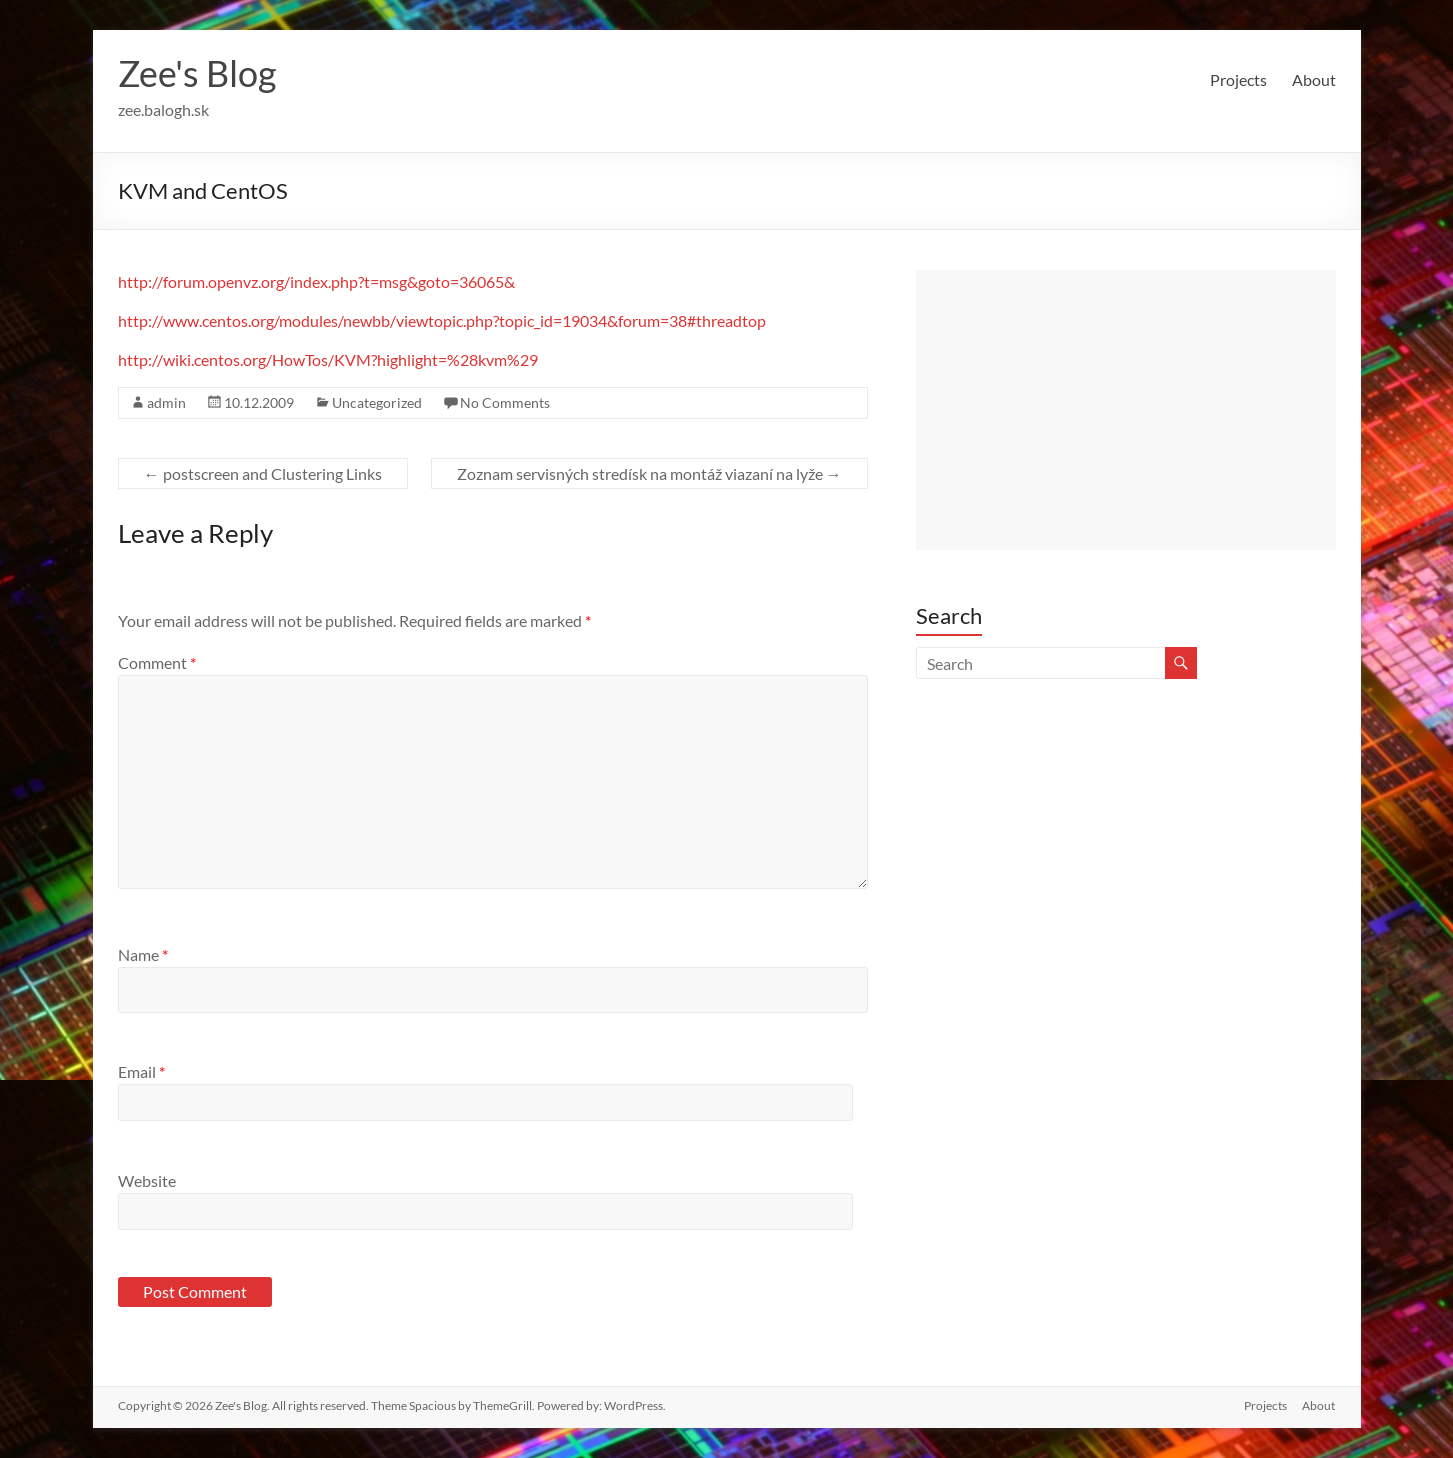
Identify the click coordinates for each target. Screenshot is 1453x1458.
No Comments (505, 402)
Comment (157, 662)
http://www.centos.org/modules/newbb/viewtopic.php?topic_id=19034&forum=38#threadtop (442, 320)
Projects (1238, 79)
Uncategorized (377, 402)
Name (143, 954)
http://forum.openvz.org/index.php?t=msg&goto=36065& (316, 281)
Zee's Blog (197, 73)
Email (141, 1071)
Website (147, 1180)
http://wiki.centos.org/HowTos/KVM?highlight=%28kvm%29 (328, 359)
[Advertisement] (1126, 410)
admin (166, 402)
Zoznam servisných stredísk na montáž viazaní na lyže (649, 473)
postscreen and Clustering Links (263, 473)
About (1314, 79)
